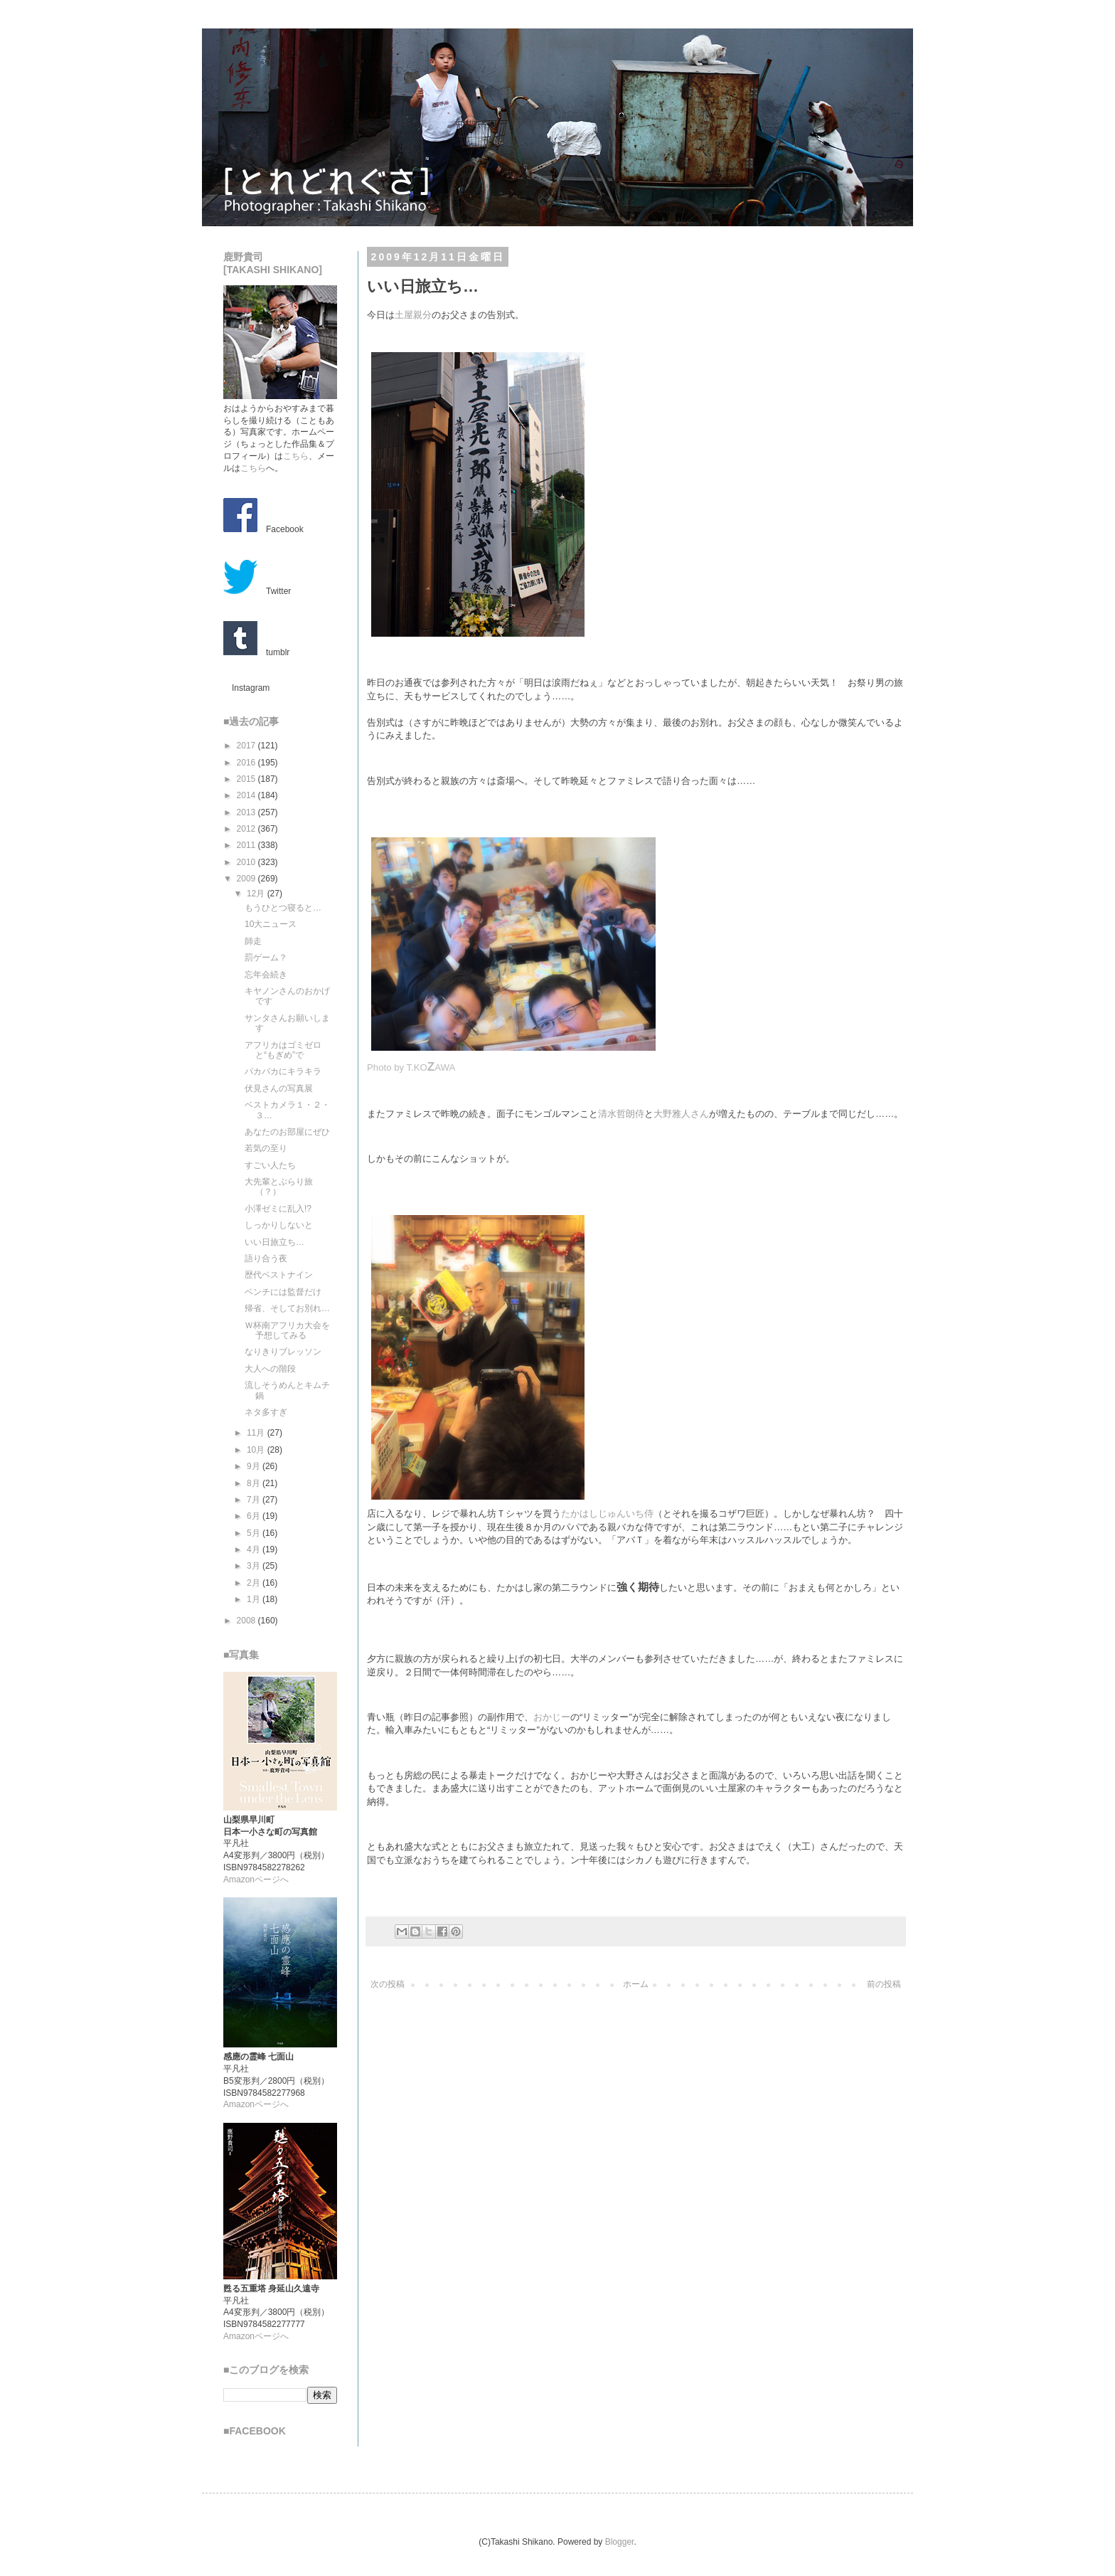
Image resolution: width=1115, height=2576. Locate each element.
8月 (254, 1483)
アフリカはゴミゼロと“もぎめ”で (283, 1050)
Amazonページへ (256, 1880)
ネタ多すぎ (266, 1412)
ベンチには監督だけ (283, 1292)
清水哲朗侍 (621, 1113)
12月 (257, 894)
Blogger (619, 2542)
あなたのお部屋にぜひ (287, 1132)
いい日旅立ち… (274, 1242)
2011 (247, 845)
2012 (247, 829)
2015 (247, 779)
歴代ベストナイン (279, 1275)
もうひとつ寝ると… (283, 908)
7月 (254, 1500)
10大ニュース (271, 924)
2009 (247, 879)
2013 (247, 812)
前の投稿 (884, 1984)
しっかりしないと (279, 1225)
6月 (254, 1516)
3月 (254, 1566)
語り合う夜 (266, 1258)
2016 (247, 763)
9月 (254, 1466)
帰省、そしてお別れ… (287, 1308)
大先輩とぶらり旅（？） (279, 1187)
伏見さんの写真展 (279, 1088)
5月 (254, 1533)
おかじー (551, 1717)
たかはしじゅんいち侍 (607, 1513)
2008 (247, 1621)
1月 (254, 1599)
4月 (254, 1549)
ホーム (636, 1984)
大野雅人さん (681, 1113)
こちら (296, 456)
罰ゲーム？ (266, 958)
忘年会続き (266, 975)
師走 (253, 941)
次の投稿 (387, 1984)
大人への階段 (270, 1369)
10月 (257, 1450)
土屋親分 (413, 314)
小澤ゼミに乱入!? (278, 1209)
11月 (257, 1433)
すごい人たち (270, 1165)
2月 (254, 1583)
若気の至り (266, 1148)
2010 (247, 862)
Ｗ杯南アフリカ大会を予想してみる (287, 1330)
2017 (247, 746)
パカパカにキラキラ (283, 1071)
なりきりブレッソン (283, 1352)
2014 (247, 795)
